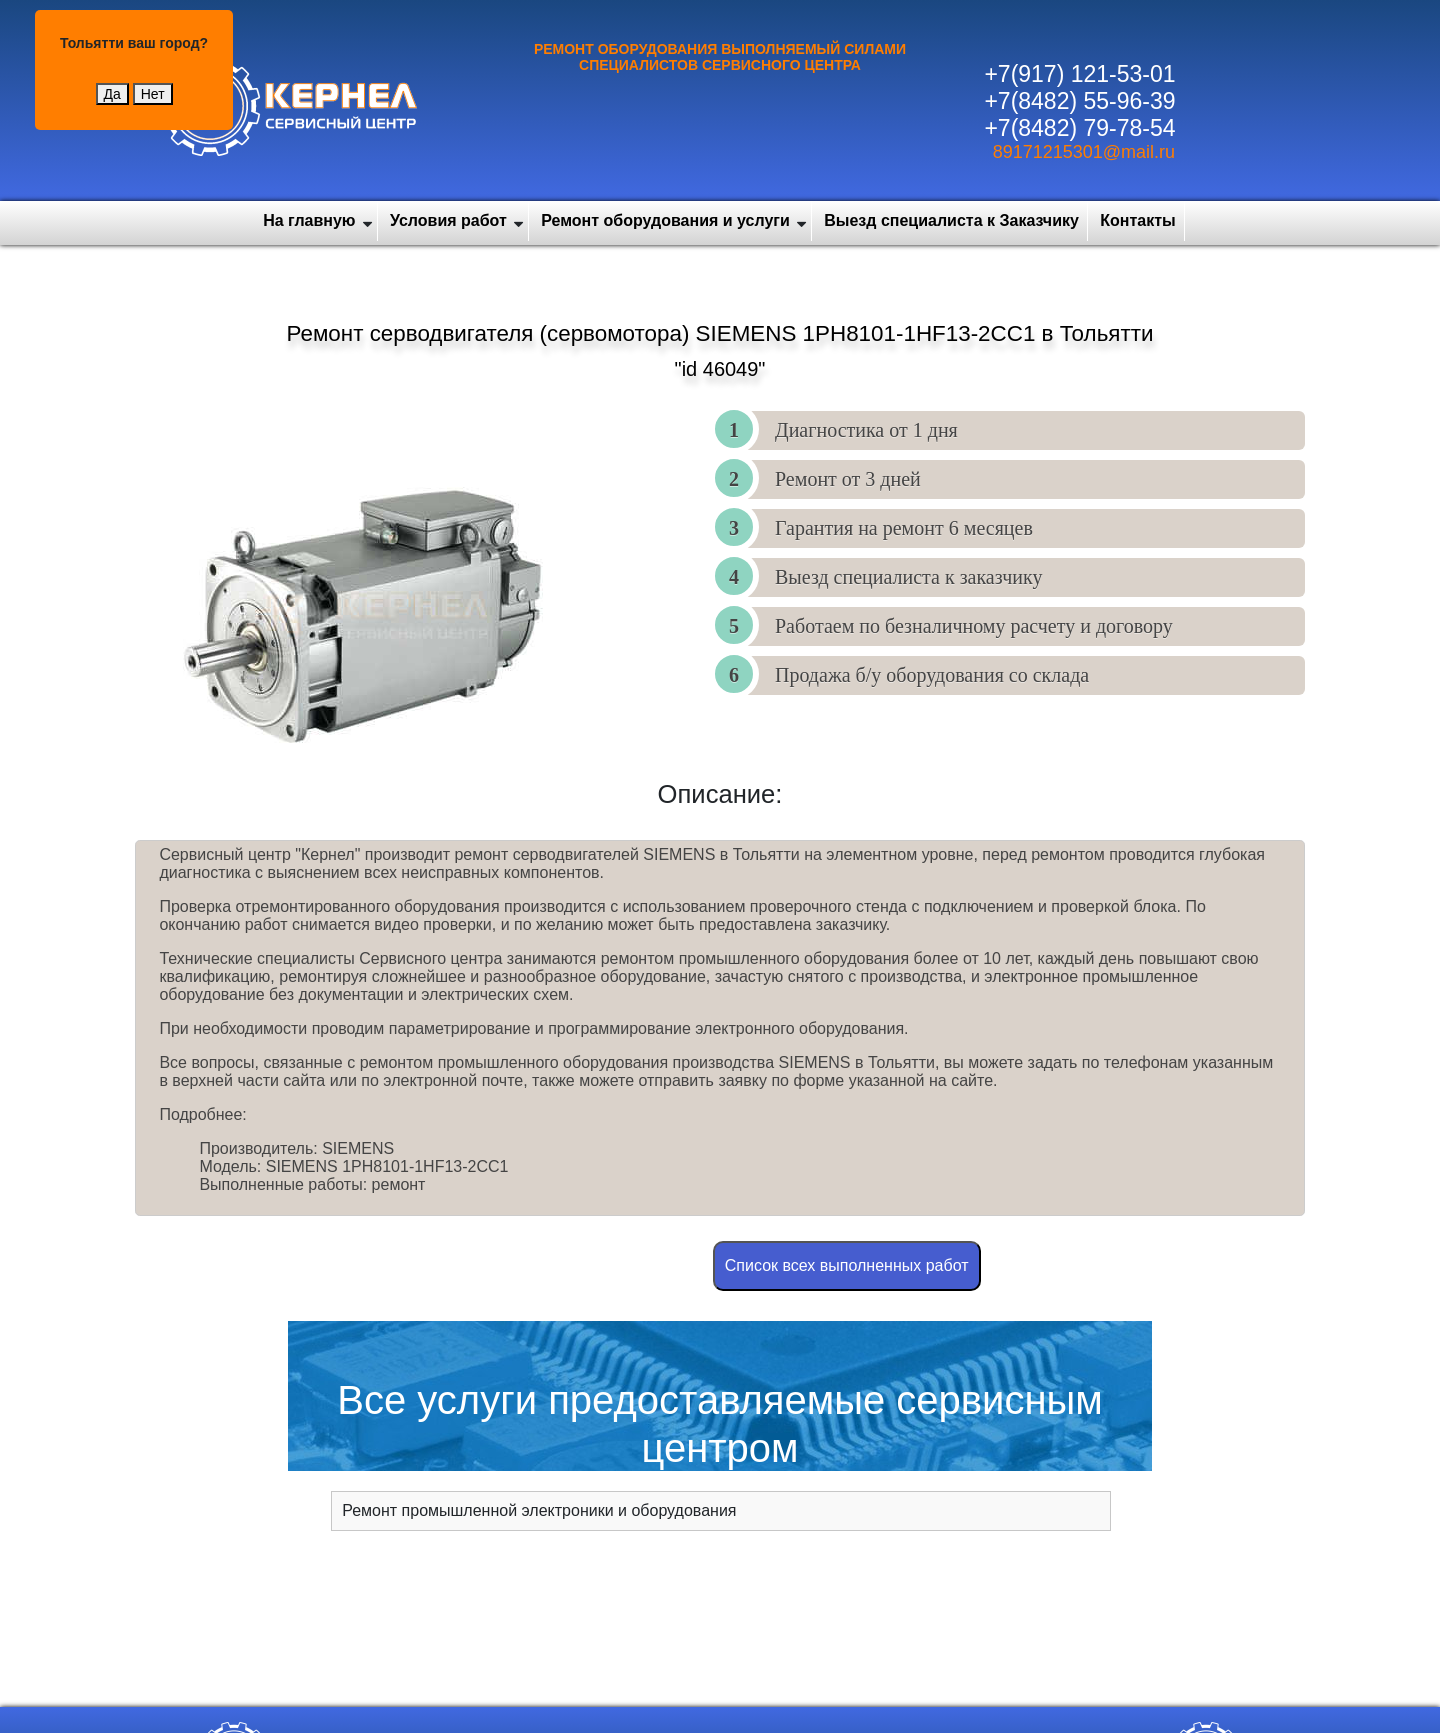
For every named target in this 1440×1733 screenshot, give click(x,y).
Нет (153, 94)
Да (112, 94)
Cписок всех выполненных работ (847, 1265)
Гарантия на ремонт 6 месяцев (904, 528)
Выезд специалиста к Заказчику (951, 220)
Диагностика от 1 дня (866, 430)
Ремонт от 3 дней (848, 479)
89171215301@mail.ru (1084, 152)
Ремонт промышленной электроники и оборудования (539, 1510)
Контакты (1137, 220)
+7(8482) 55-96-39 (1079, 101)
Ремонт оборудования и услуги (665, 220)
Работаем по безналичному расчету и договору (974, 626)
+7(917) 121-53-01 (1079, 74)
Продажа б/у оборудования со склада (932, 675)
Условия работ (448, 220)
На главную (309, 220)
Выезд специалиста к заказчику (908, 577)
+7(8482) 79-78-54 (1079, 128)
